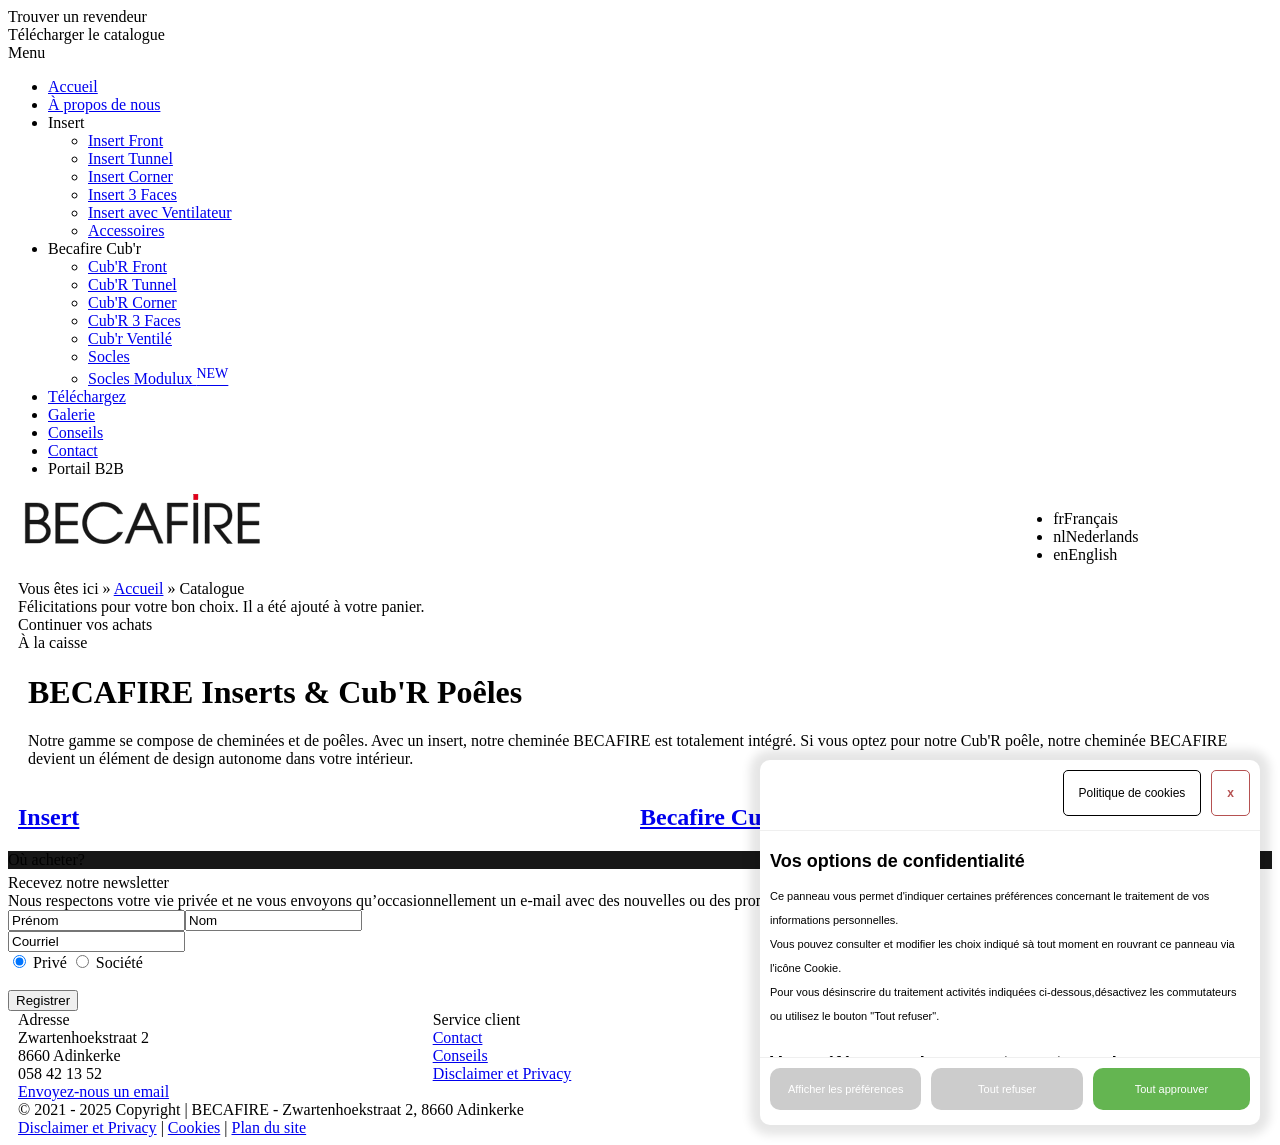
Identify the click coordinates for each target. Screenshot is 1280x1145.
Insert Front (125, 140)
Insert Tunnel (130, 158)
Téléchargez (87, 396)
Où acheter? (46, 859)
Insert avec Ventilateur (160, 212)
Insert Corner (130, 176)
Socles (109, 356)
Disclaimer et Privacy (502, 1073)
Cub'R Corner (132, 302)
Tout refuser (1007, 1089)
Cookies (194, 1127)
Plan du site (268, 1127)
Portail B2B (86, 468)
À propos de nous (104, 104)
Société (119, 962)
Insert (66, 122)
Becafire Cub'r (94, 248)
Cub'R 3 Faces (134, 320)
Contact (73, 450)
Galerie (71, 414)
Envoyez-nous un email (93, 1091)
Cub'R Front (127, 266)
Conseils (75, 432)
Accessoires (126, 230)
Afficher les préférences (845, 1089)
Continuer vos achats (85, 624)
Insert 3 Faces (132, 194)
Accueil (73, 86)
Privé (50, 962)
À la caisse (52, 642)
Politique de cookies (1132, 793)
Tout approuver (1171, 1089)
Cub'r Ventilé (130, 338)
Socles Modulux (158, 378)
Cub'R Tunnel (132, 284)
